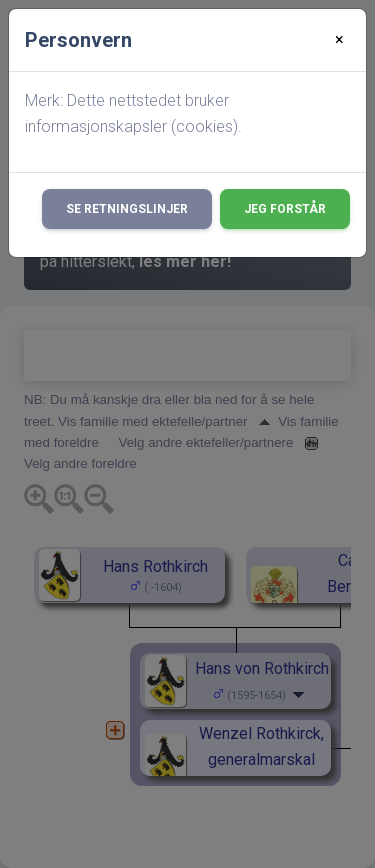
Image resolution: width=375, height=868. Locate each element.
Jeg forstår (285, 209)
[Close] (339, 40)
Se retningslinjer (127, 209)
